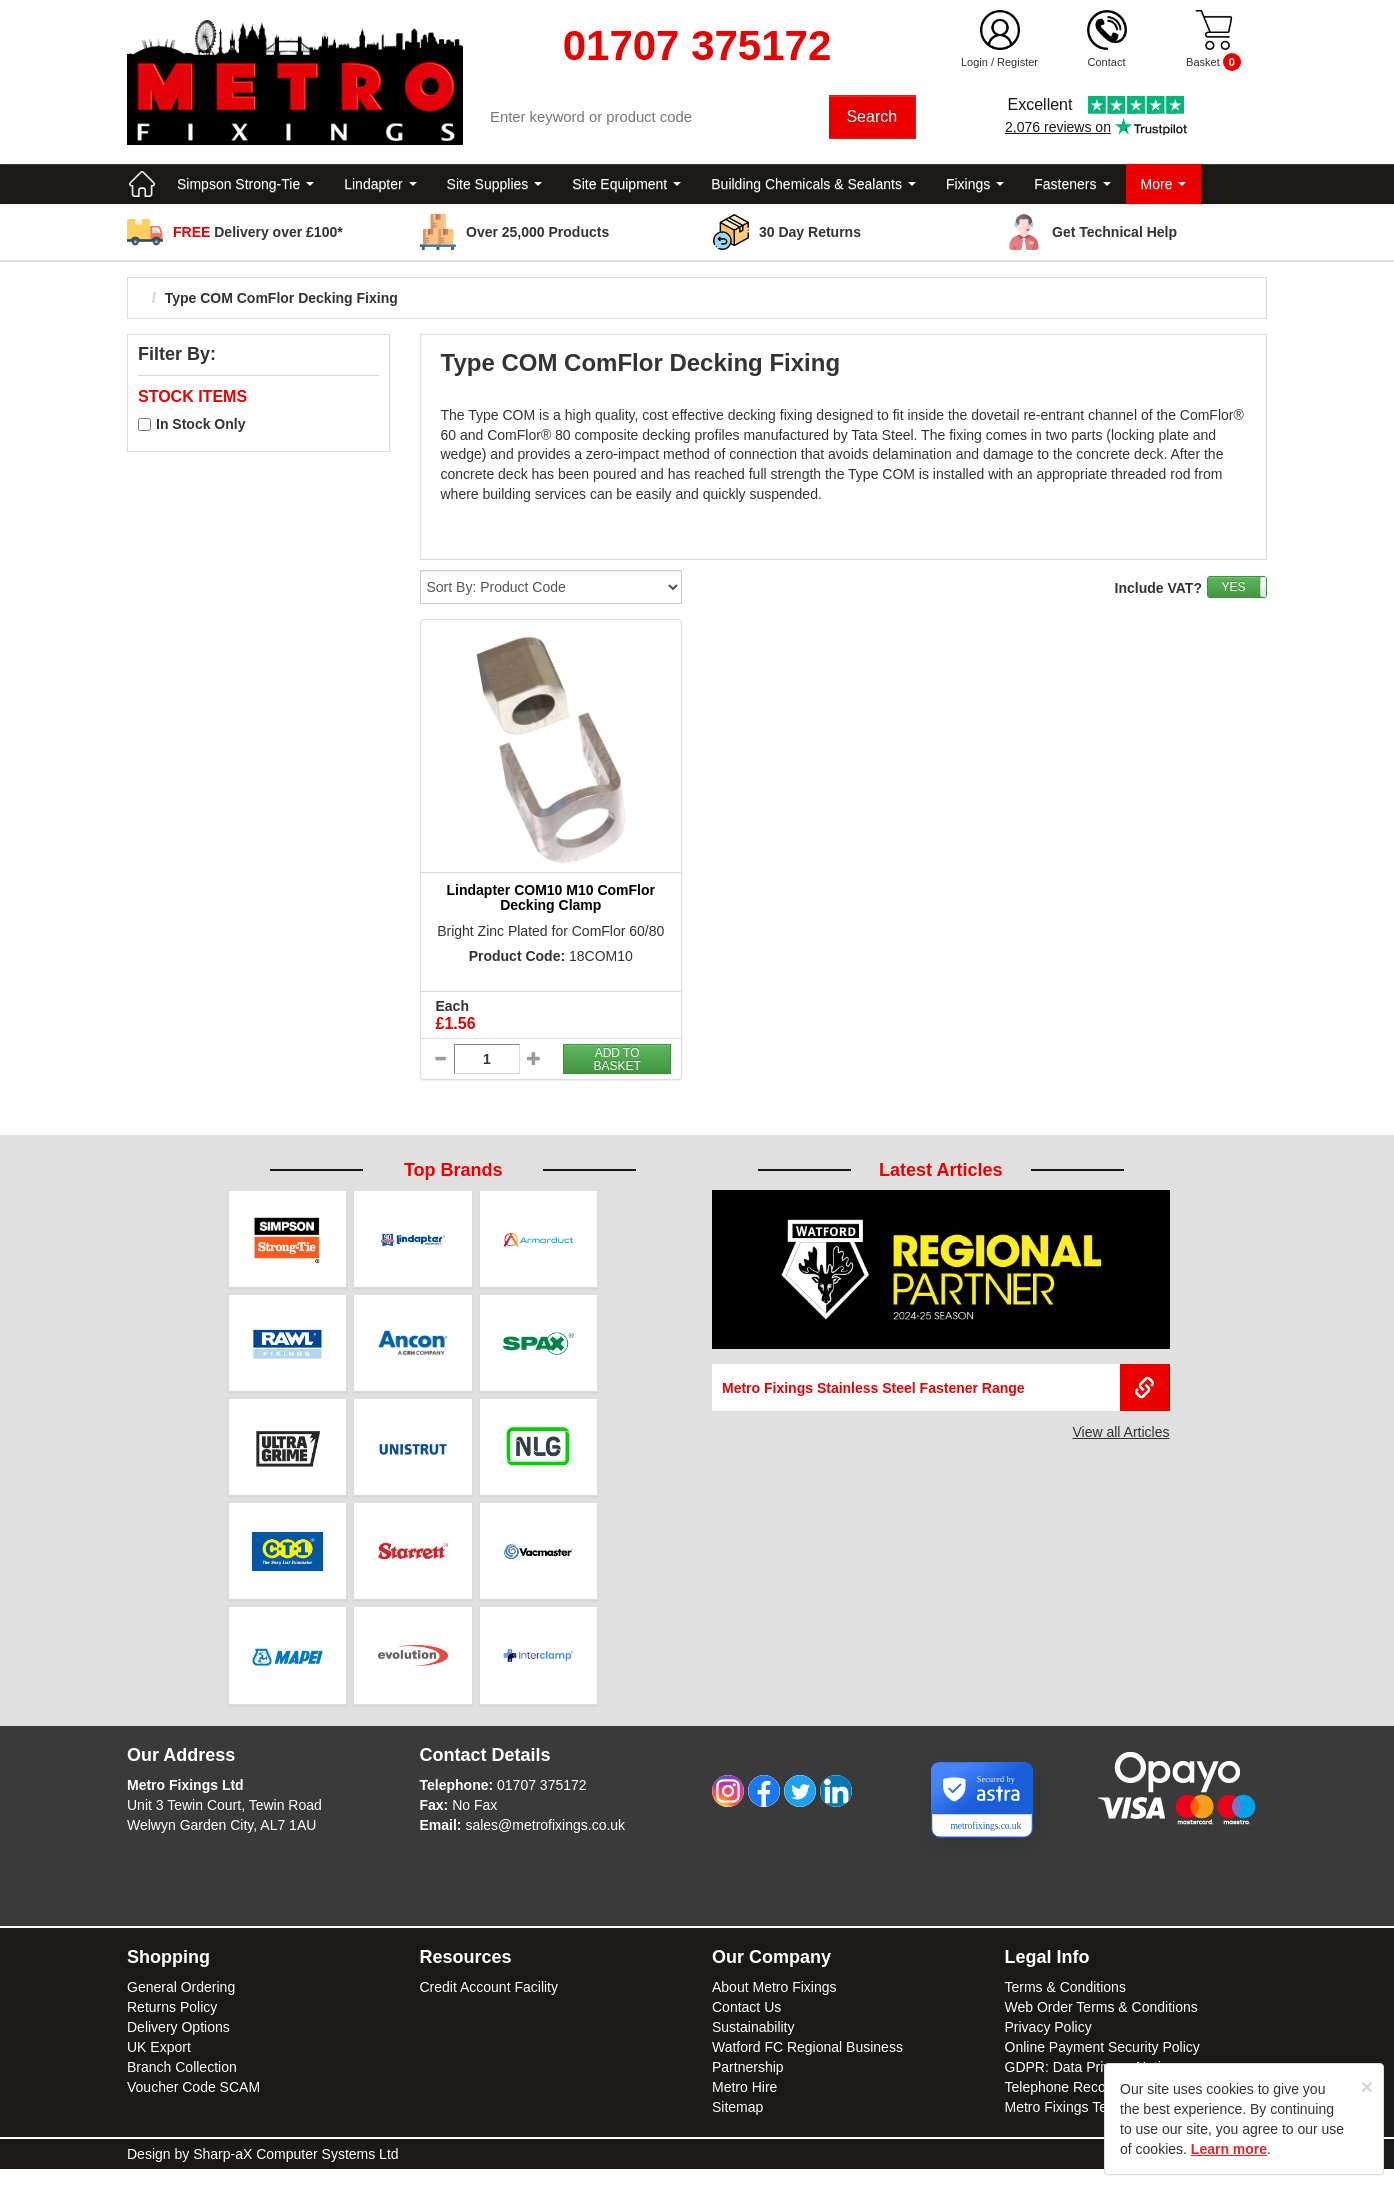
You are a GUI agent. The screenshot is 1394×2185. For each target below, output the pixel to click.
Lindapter (380, 190)
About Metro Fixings (774, 2003)
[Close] (1367, 2086)
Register (1017, 62)
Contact (1107, 62)
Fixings (975, 190)
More (1164, 190)
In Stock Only (200, 430)
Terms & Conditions (1065, 2003)
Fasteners (1072, 190)
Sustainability (753, 2043)
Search (874, 119)
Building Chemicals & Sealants (813, 190)
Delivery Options (178, 2043)
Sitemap (737, 2123)
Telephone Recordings (1074, 2103)
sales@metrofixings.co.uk (545, 1841)
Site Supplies (495, 190)
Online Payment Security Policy (1102, 2063)
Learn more (1229, 2149)
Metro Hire (744, 2103)
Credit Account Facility (489, 2003)
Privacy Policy (1048, 2043)
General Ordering (181, 2003)
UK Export (159, 2063)
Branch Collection (182, 2083)
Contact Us (746, 2023)
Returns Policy (172, 2023)
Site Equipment (626, 190)
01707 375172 (542, 1801)
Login (974, 62)
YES (1233, 593)
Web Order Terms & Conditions (1101, 2023)
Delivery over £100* (258, 238)
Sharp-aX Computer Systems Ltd (295, 2170)
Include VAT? (1158, 594)
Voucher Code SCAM (193, 2103)
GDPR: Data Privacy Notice (1090, 2083)
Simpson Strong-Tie (245, 190)
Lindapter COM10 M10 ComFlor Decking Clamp (551, 903)
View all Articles (1120, 1438)
